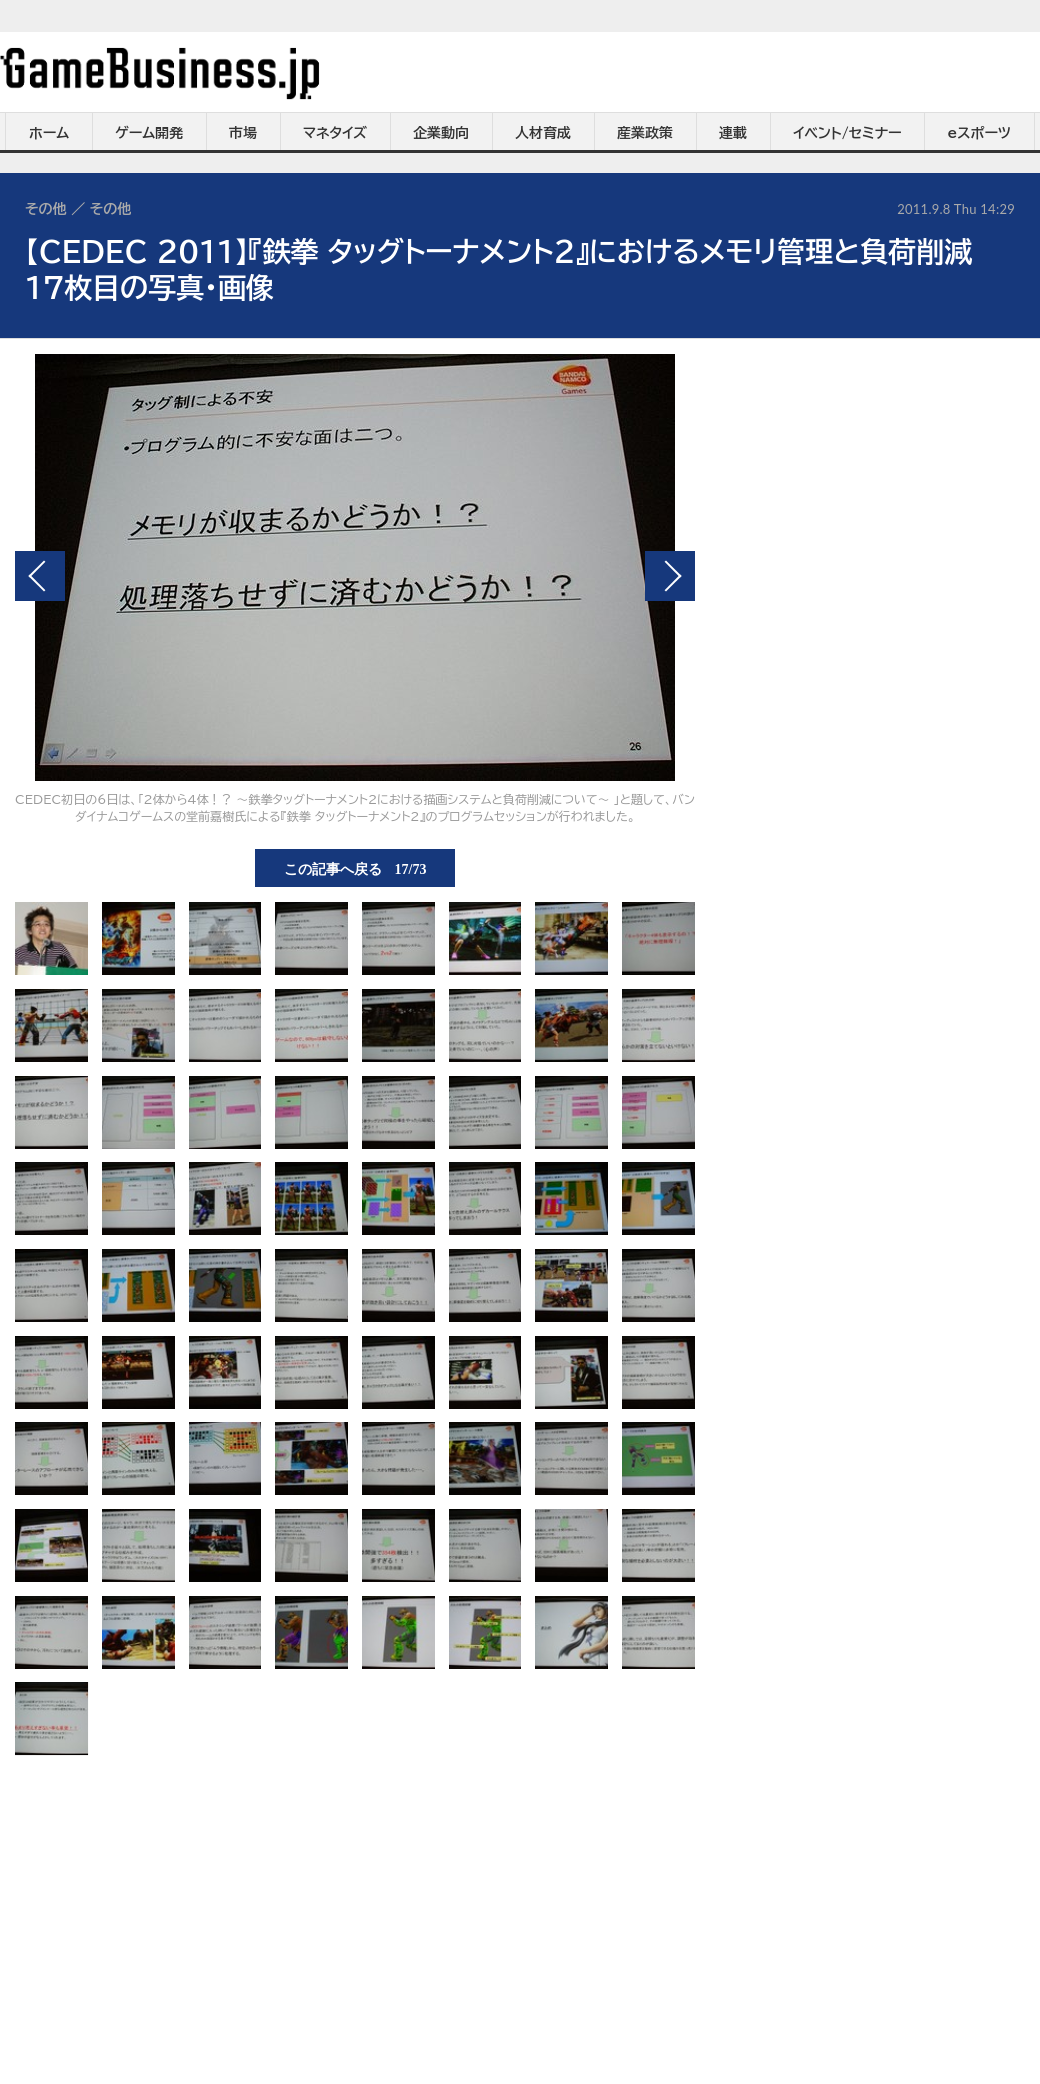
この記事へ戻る (355, 868)
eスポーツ (979, 133)
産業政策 (645, 133)
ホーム (49, 133)
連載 (733, 133)
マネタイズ (335, 133)
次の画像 (670, 576)
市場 (243, 133)
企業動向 (441, 133)
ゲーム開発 (149, 133)
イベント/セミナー (847, 133)
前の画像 (40, 576)
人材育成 (543, 133)
